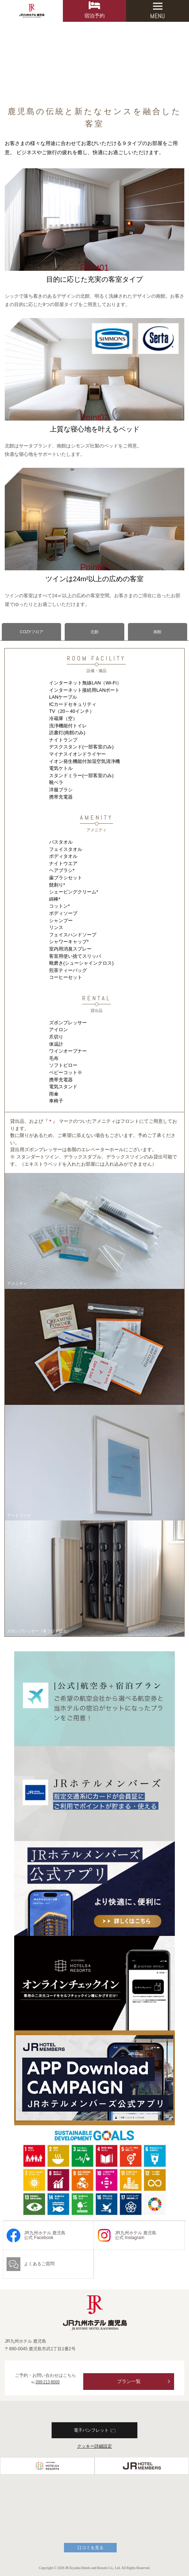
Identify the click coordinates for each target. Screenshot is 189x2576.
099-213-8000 (48, 2382)
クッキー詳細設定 (94, 2446)
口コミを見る (90, 2547)
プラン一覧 (129, 2381)
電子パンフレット (95, 2430)
